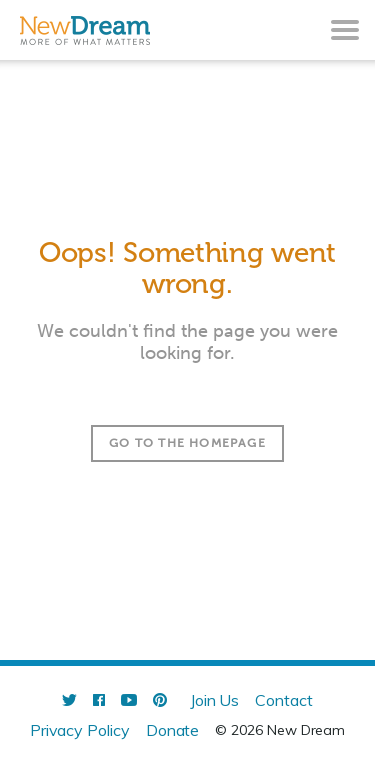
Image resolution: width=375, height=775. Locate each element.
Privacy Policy (80, 730)
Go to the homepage (187, 443)
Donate (173, 730)
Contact (284, 700)
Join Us (215, 700)
